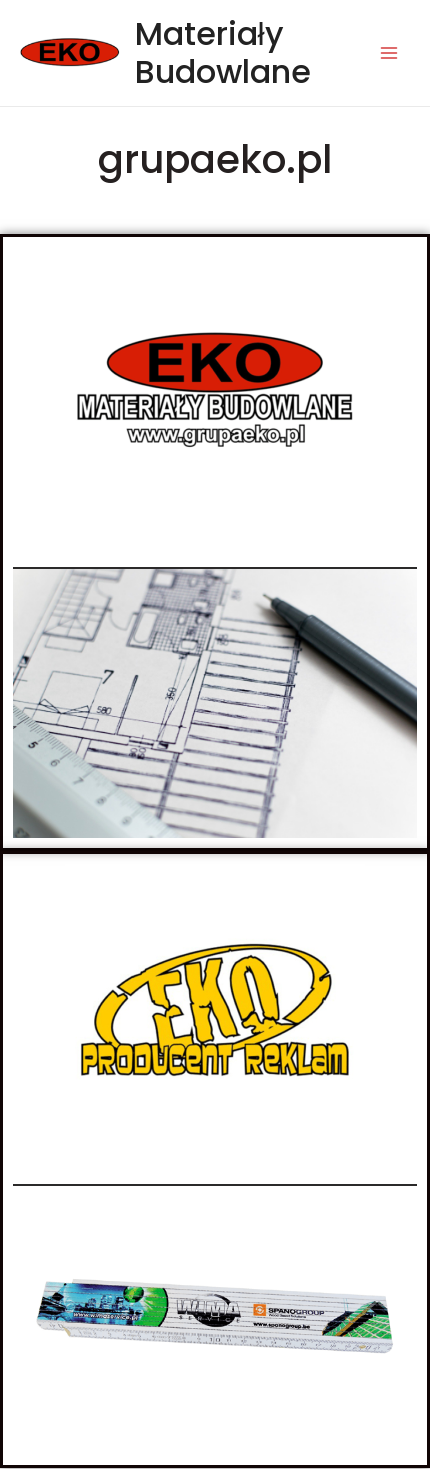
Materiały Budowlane (223, 52)
